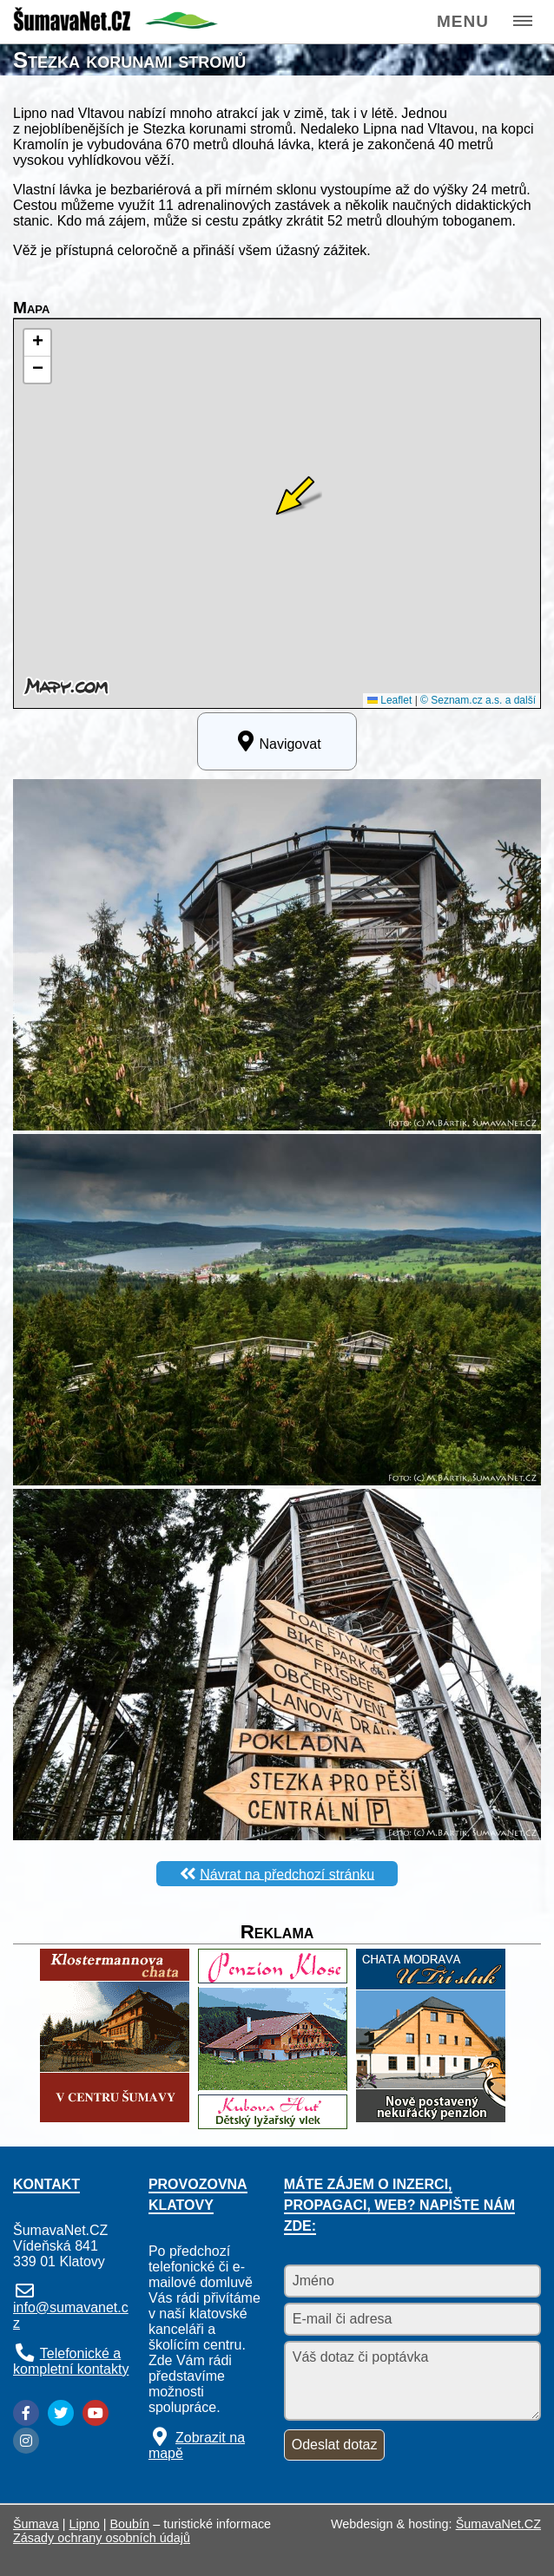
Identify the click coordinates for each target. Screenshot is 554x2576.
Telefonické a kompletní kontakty (71, 2361)
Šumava (36, 2524)
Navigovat (276, 741)
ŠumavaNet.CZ (498, 2524)
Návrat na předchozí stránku (287, 1873)
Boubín (130, 2524)
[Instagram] (26, 2441)
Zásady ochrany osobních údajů (101, 2538)
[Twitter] (61, 2413)
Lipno (84, 2524)
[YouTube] (95, 2413)
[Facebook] (26, 2413)
